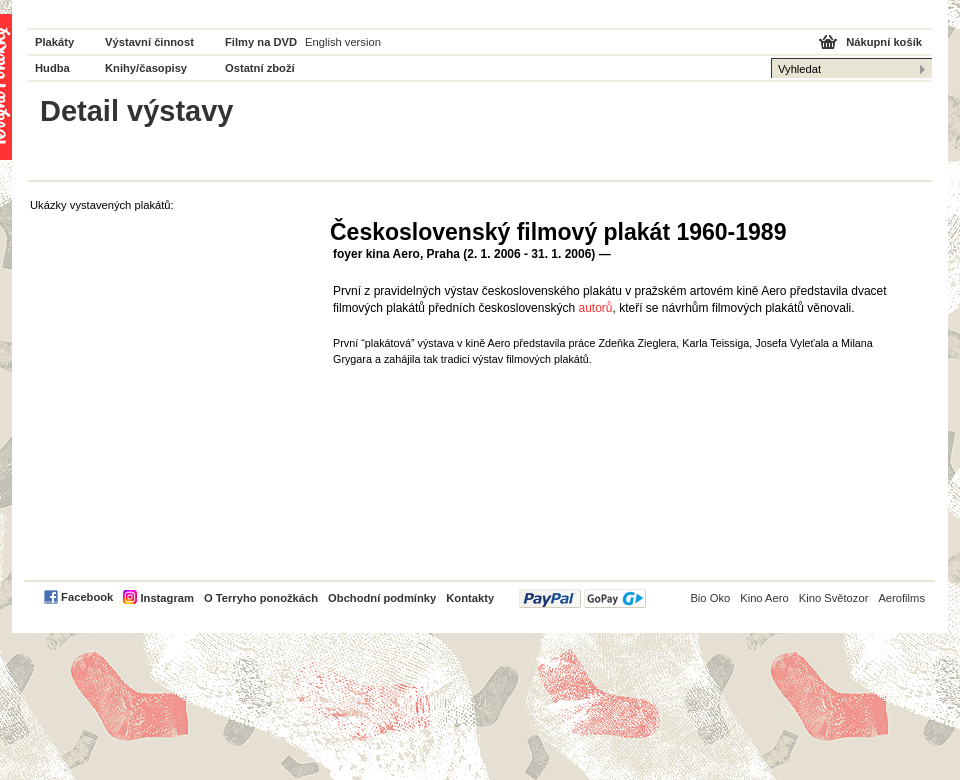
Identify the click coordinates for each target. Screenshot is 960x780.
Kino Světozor (834, 598)
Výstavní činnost (149, 42)
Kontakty (470, 598)
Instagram (166, 598)
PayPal (582, 598)
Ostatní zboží (260, 68)
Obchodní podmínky (382, 598)
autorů (595, 308)
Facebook (87, 597)
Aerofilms (901, 598)
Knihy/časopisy (146, 68)
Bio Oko (710, 598)
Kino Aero (764, 598)
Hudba (52, 68)
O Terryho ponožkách (261, 598)
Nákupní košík (884, 42)
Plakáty (54, 42)
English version (343, 42)
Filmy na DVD (261, 42)
